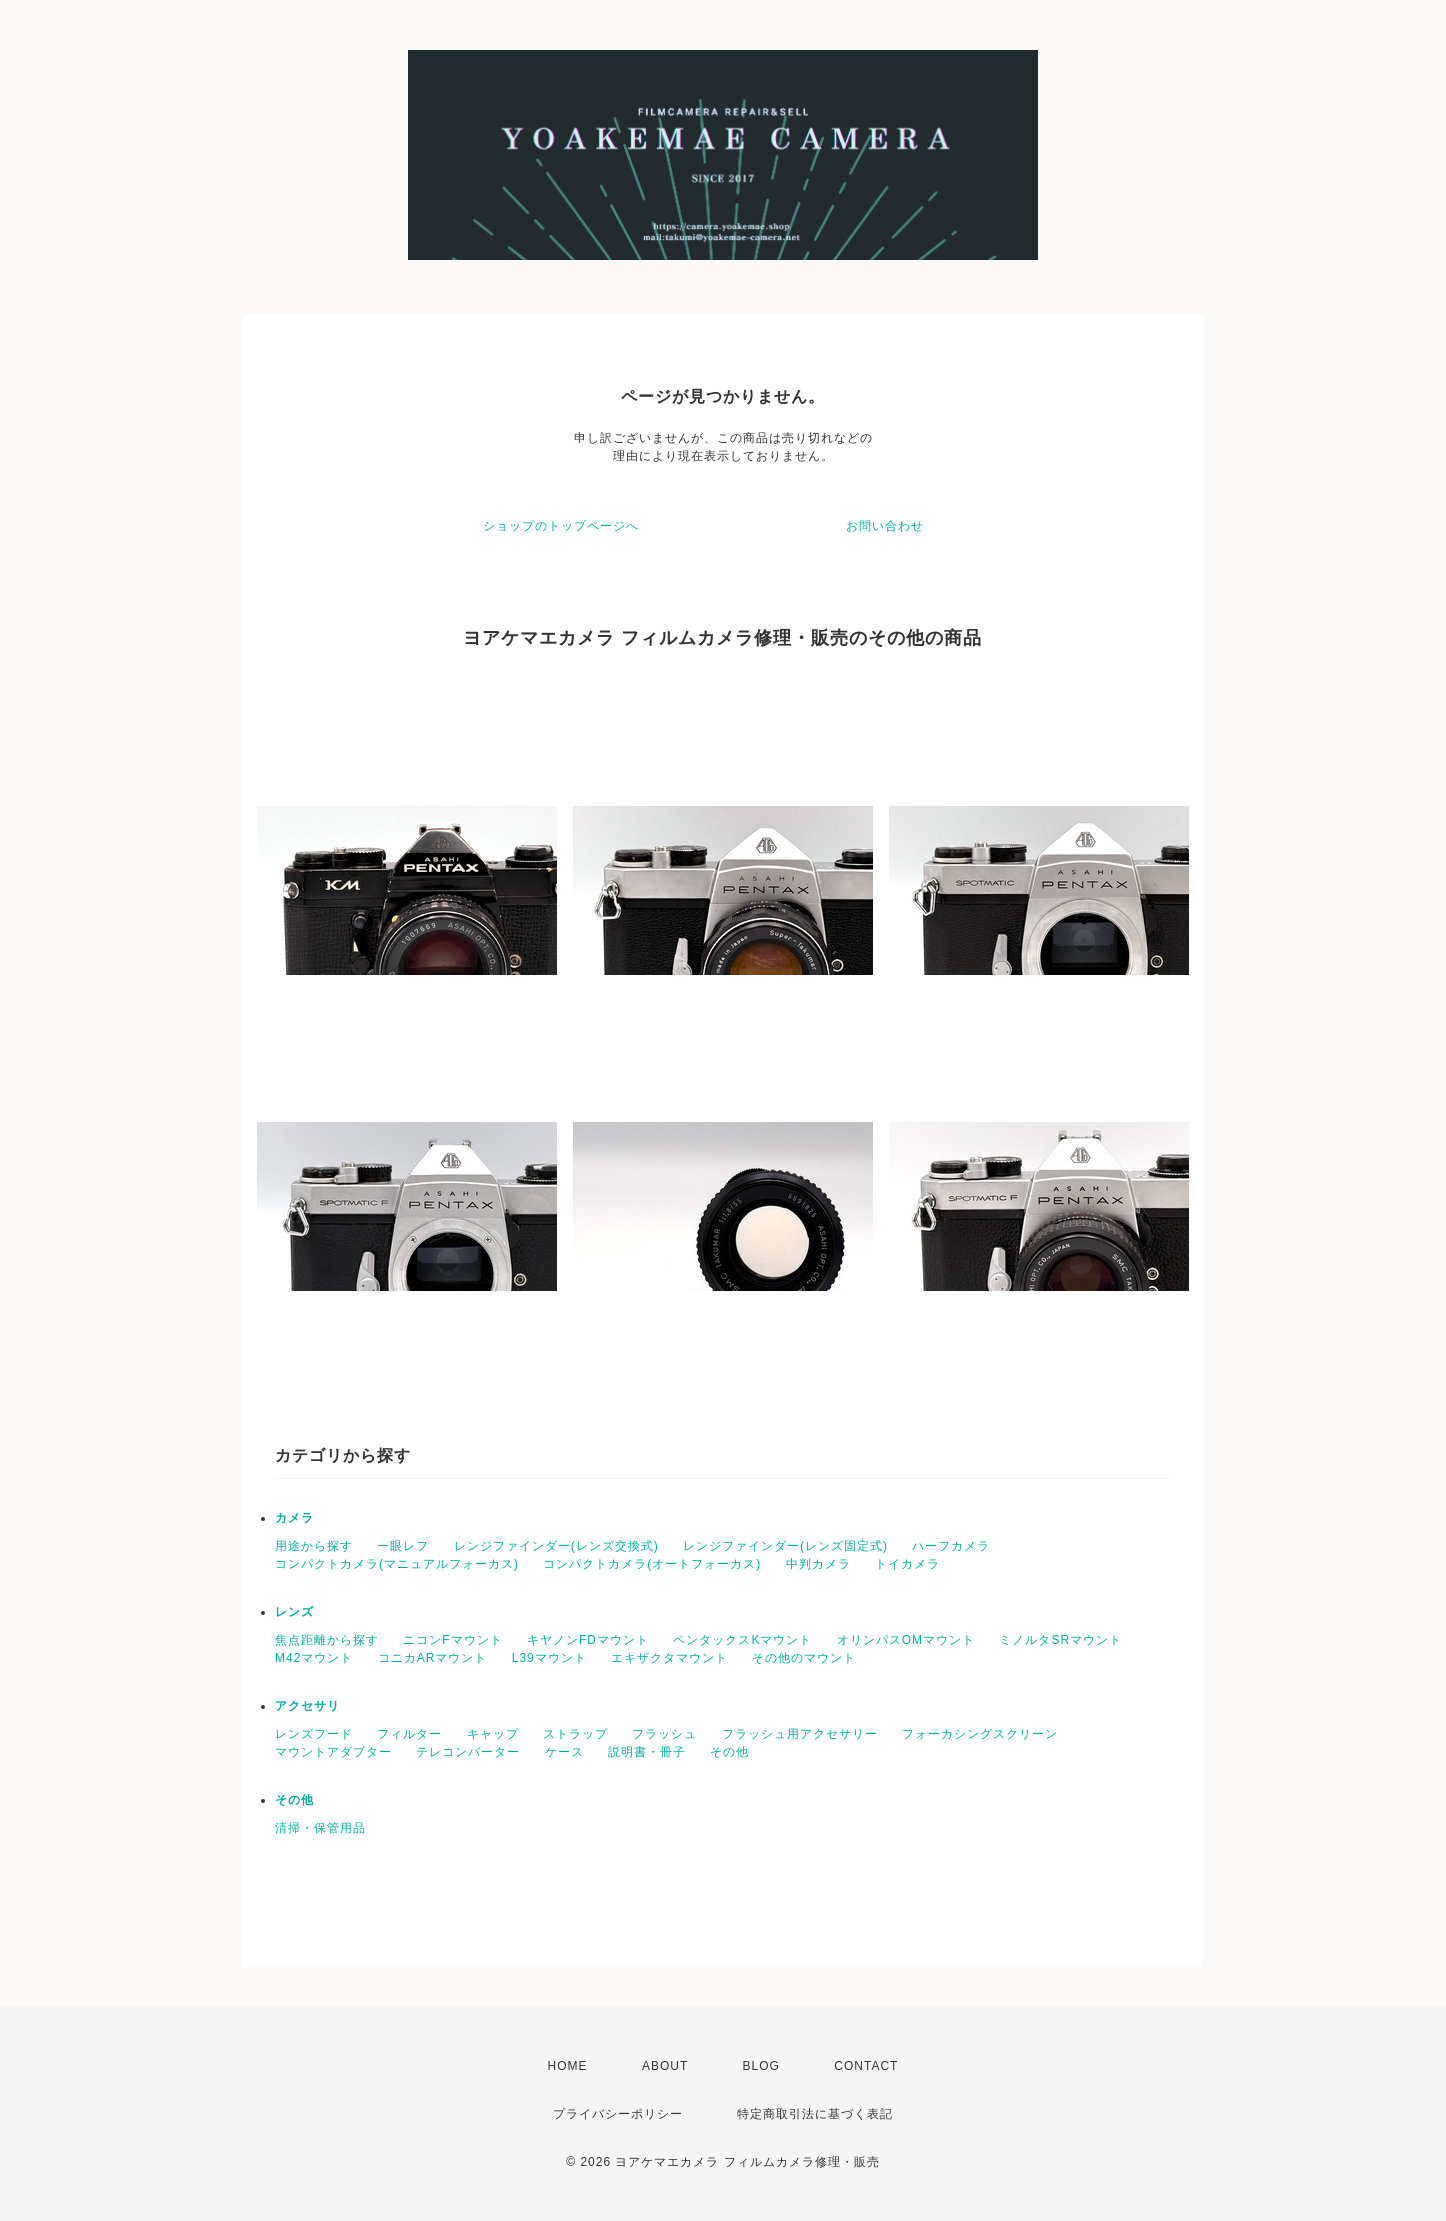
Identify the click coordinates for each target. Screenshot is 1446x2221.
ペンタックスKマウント (742, 1640)
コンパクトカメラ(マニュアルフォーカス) (397, 1564)
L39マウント (549, 1658)
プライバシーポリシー (618, 2114)
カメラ (294, 1518)
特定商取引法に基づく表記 (815, 2114)
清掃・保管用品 (320, 1828)
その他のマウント (804, 1658)
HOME (568, 2066)
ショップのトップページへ (561, 526)
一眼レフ (403, 1546)
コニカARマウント (433, 1658)
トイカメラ (907, 1564)
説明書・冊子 (647, 1752)
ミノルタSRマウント (1060, 1640)
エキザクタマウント (669, 1658)
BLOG (761, 2066)
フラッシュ (664, 1734)
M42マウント (314, 1658)
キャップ (493, 1734)
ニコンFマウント (452, 1640)
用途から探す (314, 1546)
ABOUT (665, 2066)
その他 (729, 1752)
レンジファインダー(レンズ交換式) (556, 1546)
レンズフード (314, 1734)
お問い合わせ (885, 526)
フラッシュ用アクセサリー (800, 1734)
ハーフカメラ (951, 1546)
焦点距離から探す (327, 1640)
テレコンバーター (468, 1752)
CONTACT (866, 2066)
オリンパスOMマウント (906, 1640)
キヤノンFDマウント (588, 1640)
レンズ (294, 1612)
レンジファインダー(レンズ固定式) (785, 1546)
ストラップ (575, 1734)
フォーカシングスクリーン (980, 1734)
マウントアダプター (333, 1752)
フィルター (409, 1734)
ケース (564, 1752)
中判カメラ (818, 1564)
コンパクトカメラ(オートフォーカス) (652, 1564)
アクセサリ (307, 1706)
